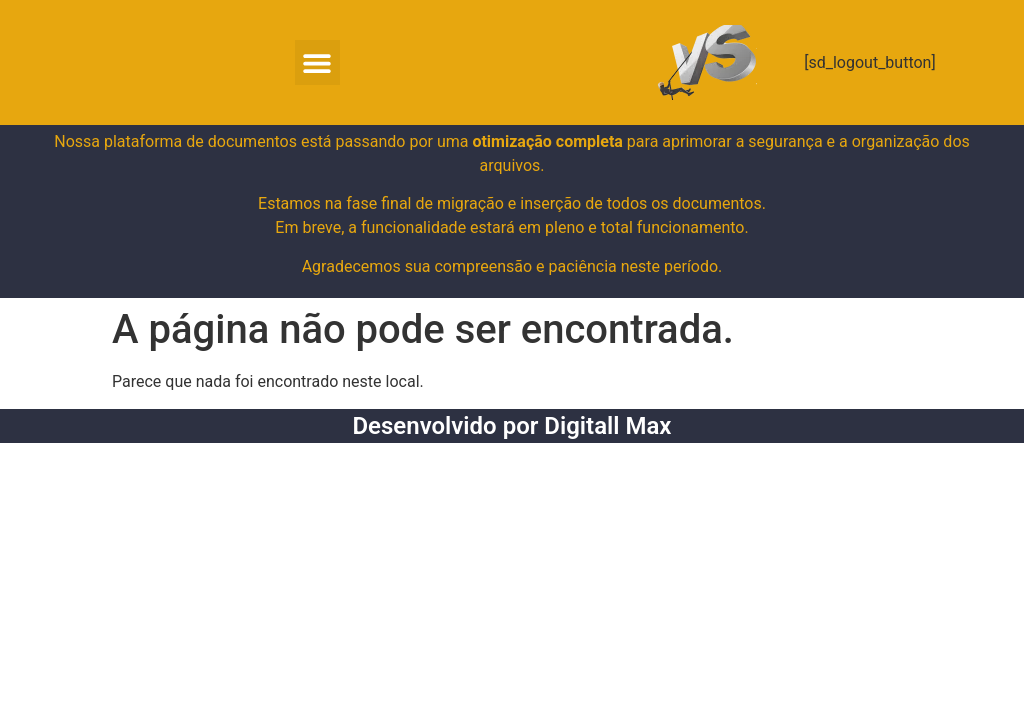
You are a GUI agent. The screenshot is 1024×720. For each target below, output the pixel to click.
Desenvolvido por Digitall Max (511, 426)
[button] (317, 62)
